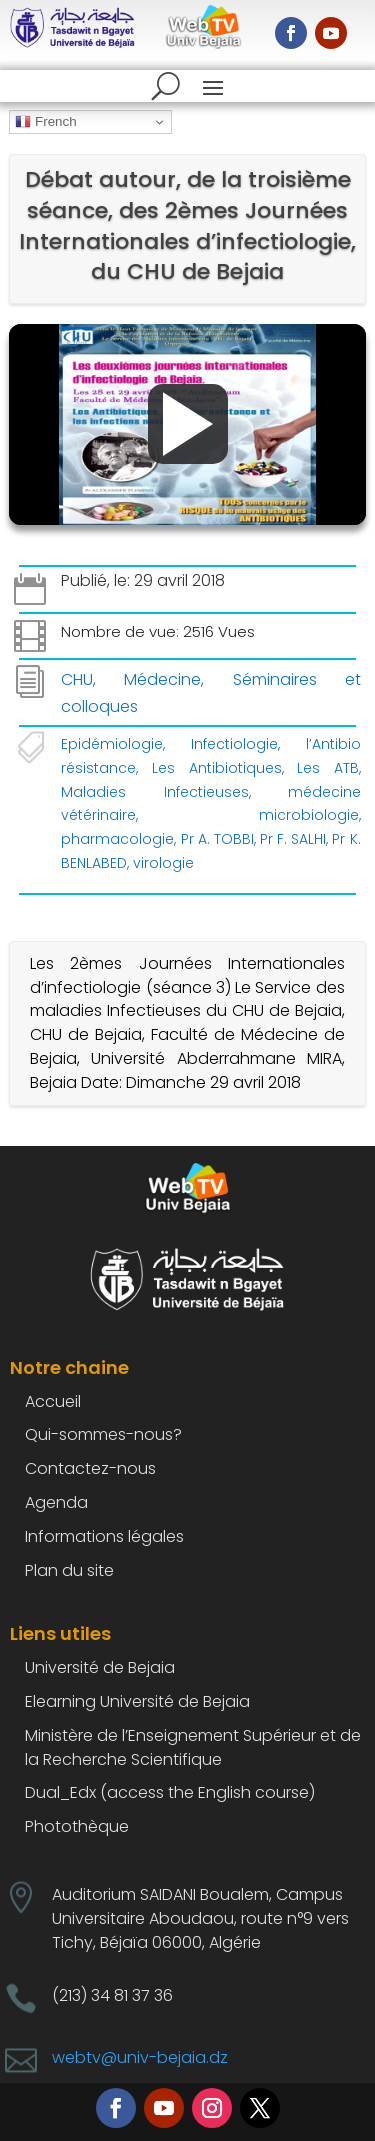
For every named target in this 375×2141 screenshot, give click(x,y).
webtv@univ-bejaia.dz (140, 2057)
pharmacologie (117, 839)
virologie (163, 863)
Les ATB (328, 768)
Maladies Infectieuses (154, 792)
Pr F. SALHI (293, 839)
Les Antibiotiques (217, 768)
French (45, 122)
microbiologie (309, 815)
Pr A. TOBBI (217, 839)
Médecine (162, 679)
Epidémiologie (112, 744)
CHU (77, 679)
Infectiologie (234, 744)
